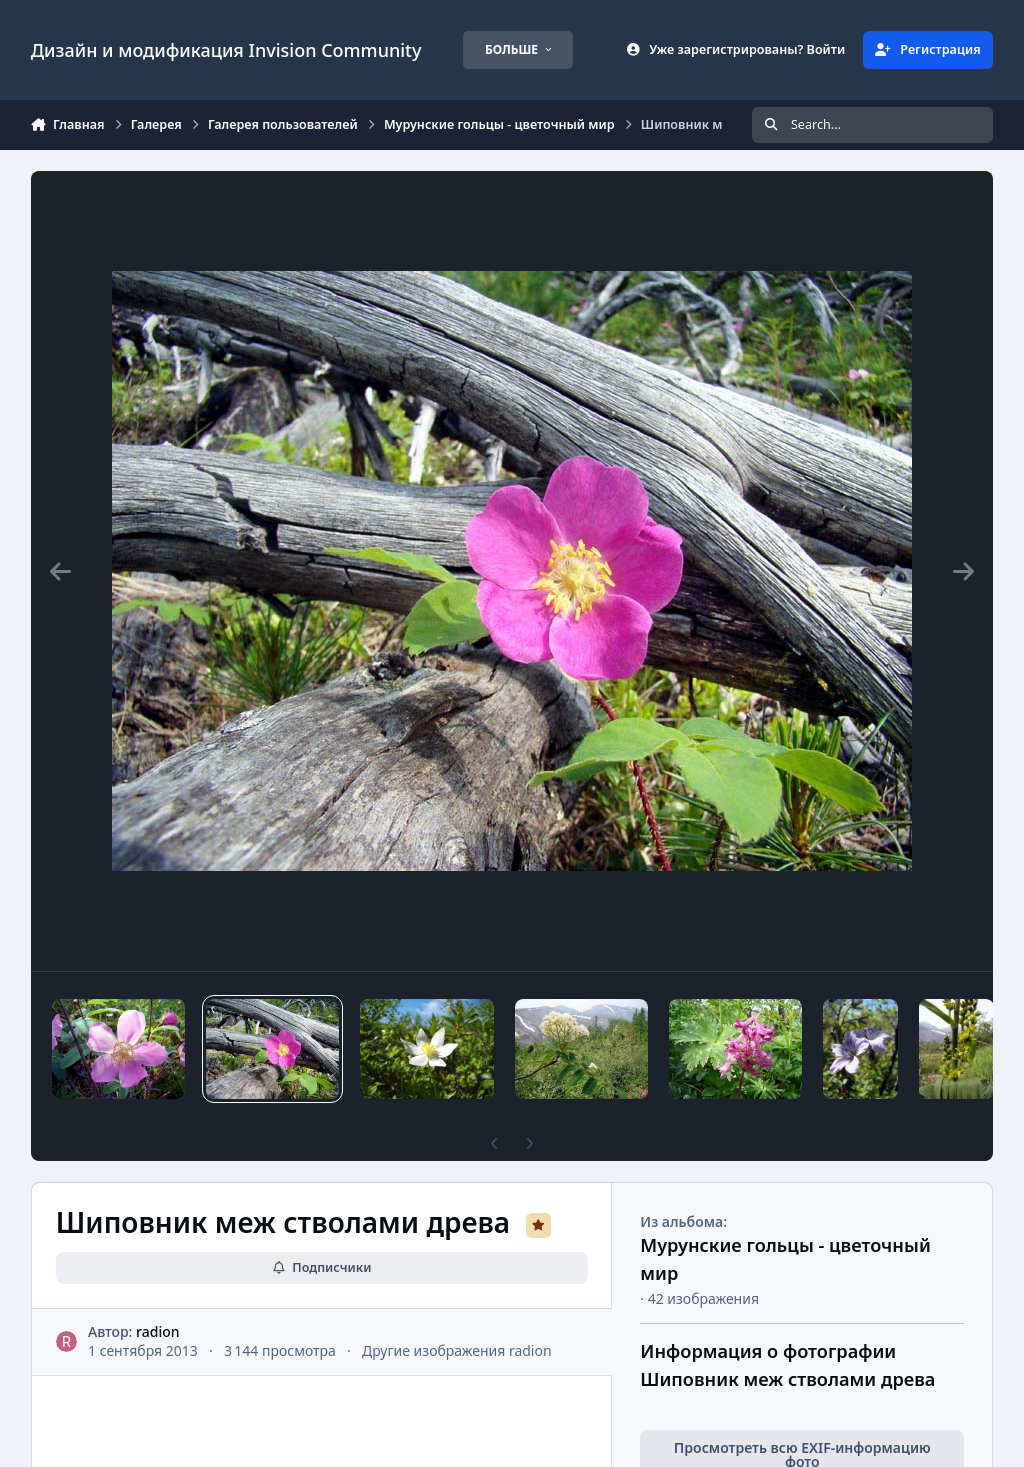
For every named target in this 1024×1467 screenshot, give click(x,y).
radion (157, 1331)
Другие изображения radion (457, 1350)
